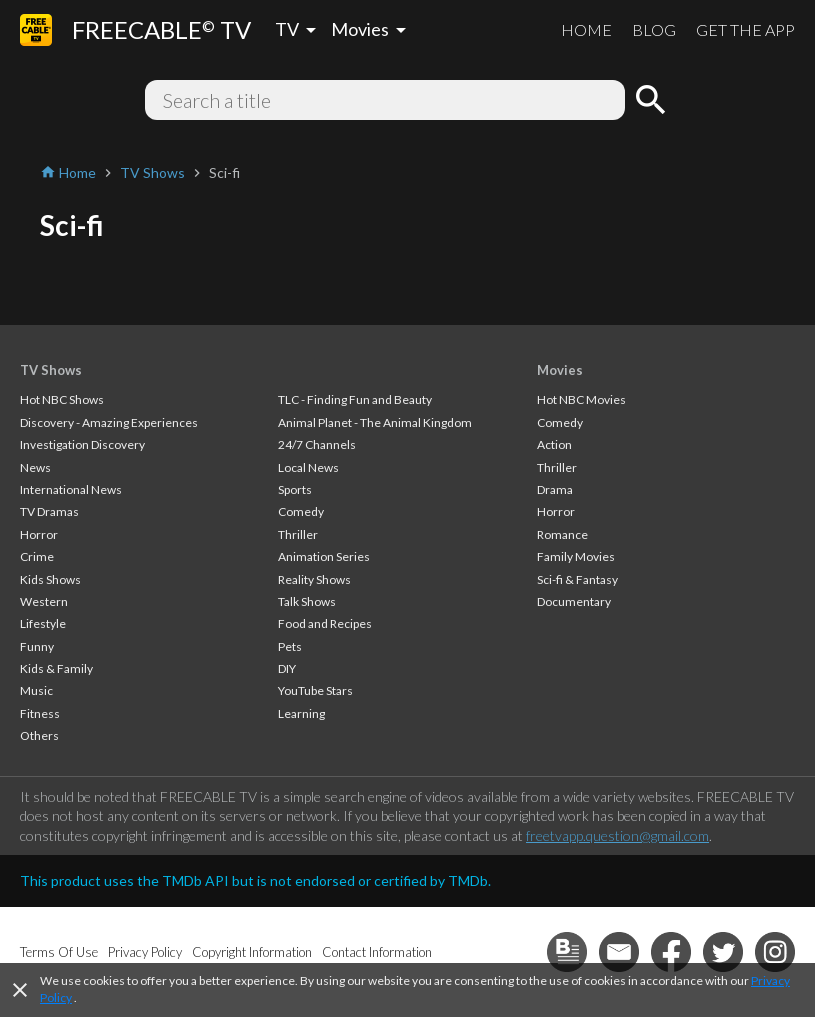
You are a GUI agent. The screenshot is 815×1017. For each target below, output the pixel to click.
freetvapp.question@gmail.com (617, 835)
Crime (37, 556)
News (35, 467)
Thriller (298, 534)
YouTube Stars (315, 690)
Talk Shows (307, 601)
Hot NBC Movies (581, 399)
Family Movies (576, 556)
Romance (562, 534)
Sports (295, 489)
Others (39, 735)
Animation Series (324, 556)
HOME (586, 29)
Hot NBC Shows (62, 399)
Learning (301, 713)
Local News (308, 467)
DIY (287, 668)
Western (44, 601)
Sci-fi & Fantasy (577, 579)
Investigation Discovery (82, 444)
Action (554, 444)
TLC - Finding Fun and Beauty (355, 399)
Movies (560, 370)
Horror (39, 534)
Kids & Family (56, 668)
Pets (290, 646)
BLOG (654, 29)
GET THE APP (745, 29)
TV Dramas (49, 511)
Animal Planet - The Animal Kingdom (375, 422)
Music (36, 690)
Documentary (574, 601)
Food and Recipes (325, 623)
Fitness (40, 713)
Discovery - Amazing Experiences (109, 422)
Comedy (301, 511)
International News (71, 489)
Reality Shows (314, 579)
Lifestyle (43, 623)
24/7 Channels (317, 444)
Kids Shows (50, 579)
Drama (555, 489)
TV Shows (51, 370)
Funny (37, 646)
